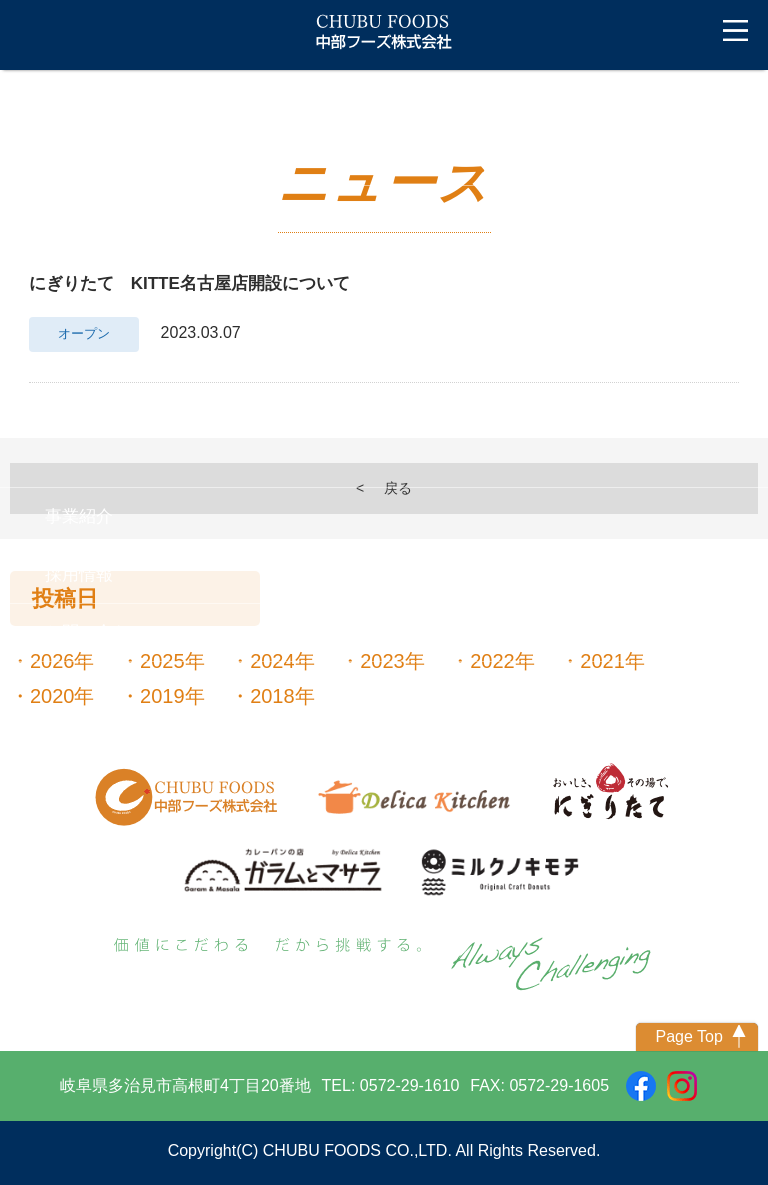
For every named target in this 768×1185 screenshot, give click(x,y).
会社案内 (79, 214)
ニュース (79, 156)
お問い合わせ (96, 632)
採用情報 (79, 574)
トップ (45, 98)
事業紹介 (79, 516)
